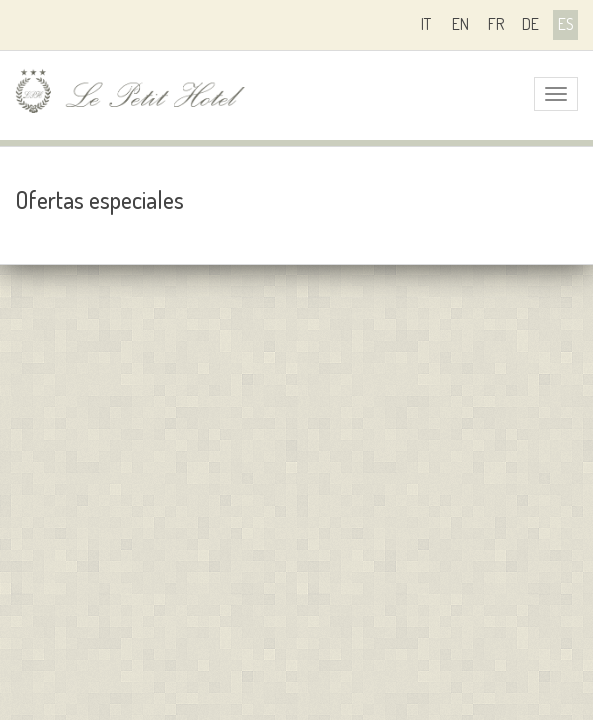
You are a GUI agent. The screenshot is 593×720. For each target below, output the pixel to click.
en (460, 24)
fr (496, 24)
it (426, 24)
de (530, 24)
